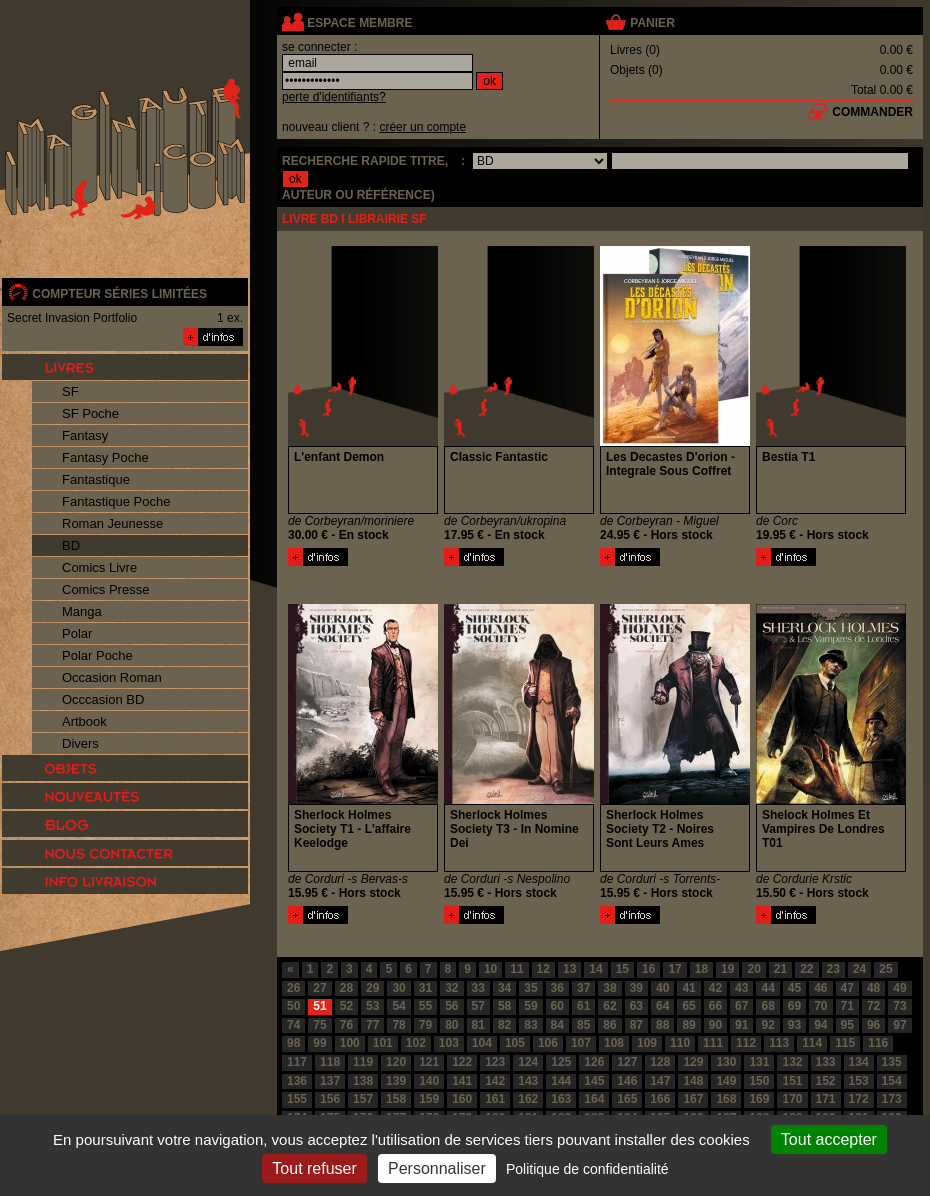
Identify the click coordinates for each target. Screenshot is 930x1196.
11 (516, 969)
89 (688, 1025)
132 (792, 1062)
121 (429, 1062)
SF (70, 391)
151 (792, 1081)
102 (416, 1043)
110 (680, 1043)
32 (451, 988)
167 (693, 1099)
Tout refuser (314, 1168)
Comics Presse (105, 589)
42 (715, 988)
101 (383, 1043)
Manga (82, 611)
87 (636, 1025)
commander (872, 112)
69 (794, 1006)
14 (595, 969)
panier (652, 23)
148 (693, 1081)
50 (293, 1006)
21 (780, 969)
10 (490, 969)
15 (622, 969)
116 (878, 1043)
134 (859, 1062)
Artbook (84, 721)
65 (688, 1006)
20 (753, 969)
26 (293, 988)
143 (528, 1081)
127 (627, 1062)
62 (609, 1006)
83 (530, 1025)
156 (330, 1099)
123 (495, 1062)
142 (495, 1081)
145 (594, 1081)
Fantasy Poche (105, 457)
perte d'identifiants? (334, 97)
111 (713, 1043)
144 (561, 1081)
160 (462, 1099)
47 (847, 988)
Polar (77, 633)
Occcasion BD (103, 699)
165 (627, 1099)
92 (767, 1025)
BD (71, 545)
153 (859, 1081)
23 (833, 969)
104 (482, 1043)
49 (899, 988)
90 (715, 1025)
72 (873, 1006)
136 (297, 1081)
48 (873, 988)
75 (319, 1025)
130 (726, 1062)
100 (350, 1043)
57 (478, 1006)
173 (892, 1099)
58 (504, 1006)
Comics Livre (99, 567)
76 (346, 1025)
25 (885, 969)
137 (330, 1081)
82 (504, 1025)
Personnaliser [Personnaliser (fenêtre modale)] (437, 1168)
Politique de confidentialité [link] (587, 1169)
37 (583, 988)
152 (826, 1081)
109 (647, 1043)
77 (372, 1025)
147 (660, 1081)
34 (504, 988)
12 (543, 969)
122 (462, 1062)
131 (759, 1062)
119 (363, 1062)
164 (594, 1099)
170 (792, 1099)
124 (528, 1062)
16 (648, 969)
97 (899, 1025)
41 (688, 988)
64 (662, 1006)
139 (396, 1081)
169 (759, 1099)
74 (293, 1025)
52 (346, 1006)
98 (293, 1043)
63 (636, 1006)
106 (548, 1043)
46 (820, 988)
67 (741, 1006)
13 (569, 969)
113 (779, 1043)
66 (715, 1006)
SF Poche (90, 413)
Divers (80, 743)
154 (892, 1081)
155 (297, 1099)
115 (845, 1043)
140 (429, 1081)
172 (859, 1099)
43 (741, 988)
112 (746, 1043)
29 (372, 988)
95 (847, 1025)
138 (363, 1081)
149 (726, 1081)
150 (759, 1081)
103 (449, 1043)
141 (462, 1081)
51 (319, 1006)
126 (594, 1062)
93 (794, 1025)
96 (873, 1025)
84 (557, 1025)
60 (557, 1006)
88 (662, 1025)
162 (528, 1099)
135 (892, 1062)
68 (767, 1006)
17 (674, 969)
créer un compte (422, 127)
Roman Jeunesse (112, 523)
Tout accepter (829, 1139)
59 (530, 1006)
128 (660, 1062)
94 (820, 1025)
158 (396, 1099)
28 (346, 988)
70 (820, 1006)
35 (530, 988)
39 (636, 988)
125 (561, 1062)
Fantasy (85, 435)
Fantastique (96, 479)
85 (583, 1025)
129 (693, 1062)
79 (425, 1025)
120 (396, 1062)
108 (614, 1043)
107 (581, 1043)
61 (583, 1006)
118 (330, 1062)
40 (662, 988)
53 (372, 1006)
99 (319, 1043)
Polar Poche (97, 655)
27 (319, 988)
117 (297, 1062)
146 (627, 1081)
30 (398, 988)
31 (425, 988)
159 (429, 1099)
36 (557, 988)
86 (609, 1025)
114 (812, 1043)
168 (726, 1099)
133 (826, 1062)
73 (899, 1006)
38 (609, 988)
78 (398, 1025)
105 (515, 1043)
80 (451, 1025)
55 (425, 1006)
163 (561, 1099)
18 (701, 969)
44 (767, 988)
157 (363, 1099)
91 (741, 1025)
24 (859, 969)
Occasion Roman (112, 677)
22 (806, 969)
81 (478, 1025)
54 (398, 1006)
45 (794, 988)
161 (495, 1099)
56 (451, 1006)
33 (478, 988)
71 (847, 1006)
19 (727, 969)
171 (826, 1099)
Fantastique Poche (116, 501)
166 (660, 1099)
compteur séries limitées (119, 294)
